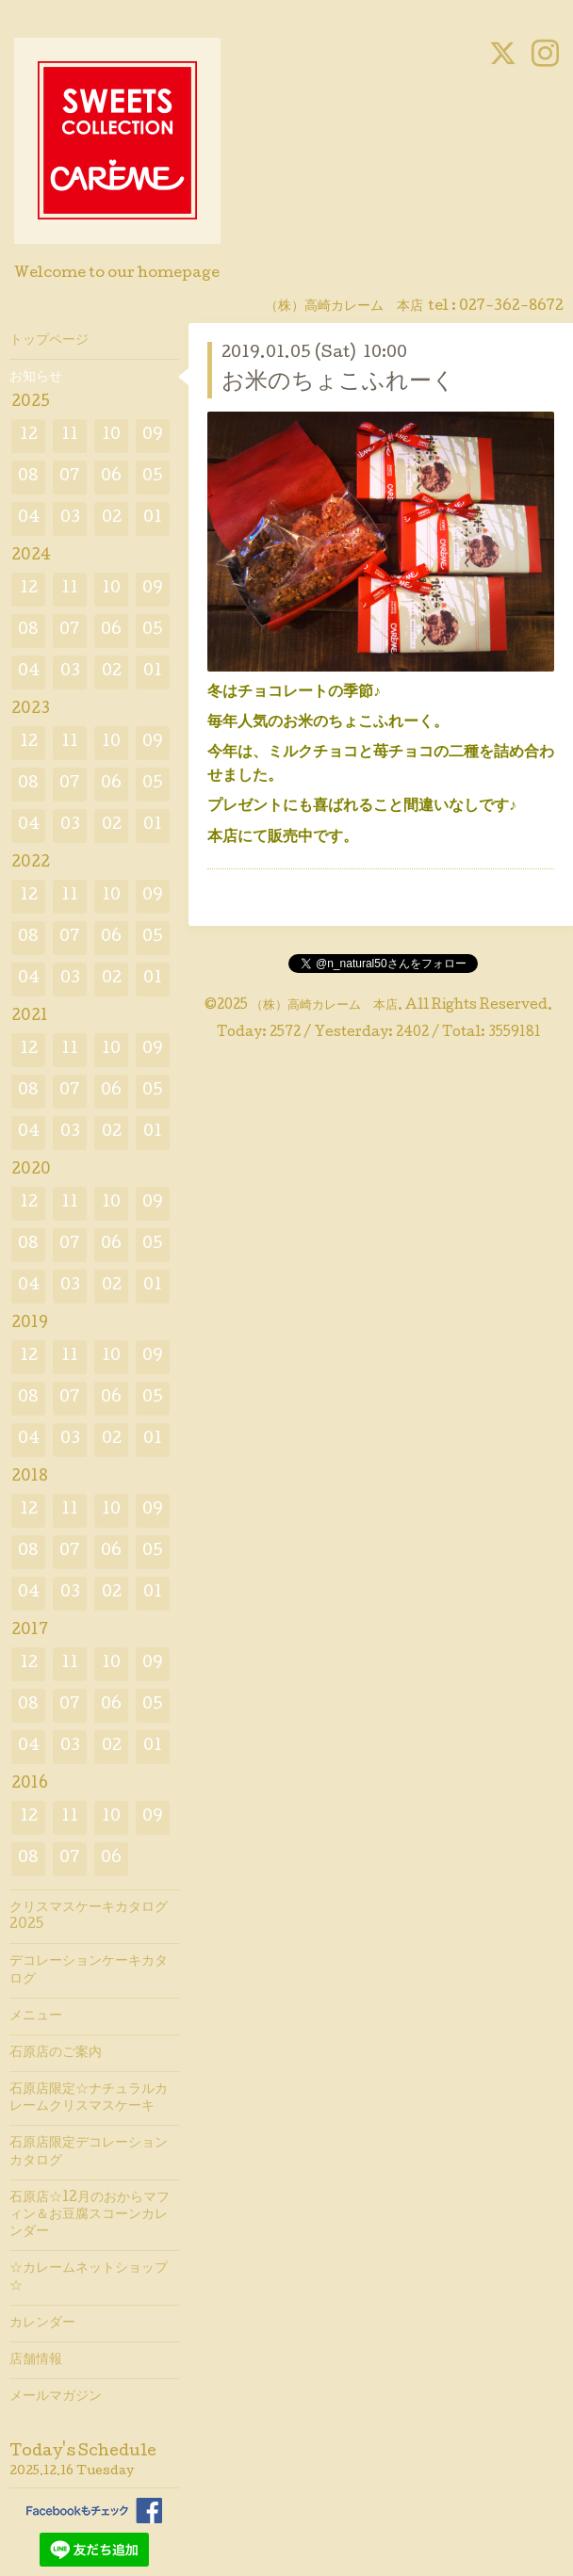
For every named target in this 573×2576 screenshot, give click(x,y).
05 (152, 477)
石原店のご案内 (55, 2053)
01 (152, 518)
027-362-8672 (511, 307)
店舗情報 (35, 2360)
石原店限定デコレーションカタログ (88, 2152)
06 (111, 477)
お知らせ (35, 377)
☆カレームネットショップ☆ (88, 2277)
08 (28, 477)
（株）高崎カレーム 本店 (324, 1006)
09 (152, 436)
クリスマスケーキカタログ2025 (88, 1917)
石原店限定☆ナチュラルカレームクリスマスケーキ (88, 2098)
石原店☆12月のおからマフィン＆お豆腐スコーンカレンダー (89, 2215)
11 (69, 436)
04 (29, 518)
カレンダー (42, 2323)
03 (70, 518)
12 (29, 436)
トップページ (49, 340)
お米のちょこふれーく (338, 383)
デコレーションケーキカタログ (88, 1970)
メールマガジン (55, 2397)
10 (111, 436)
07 (69, 477)
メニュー (35, 2016)
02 (112, 518)
